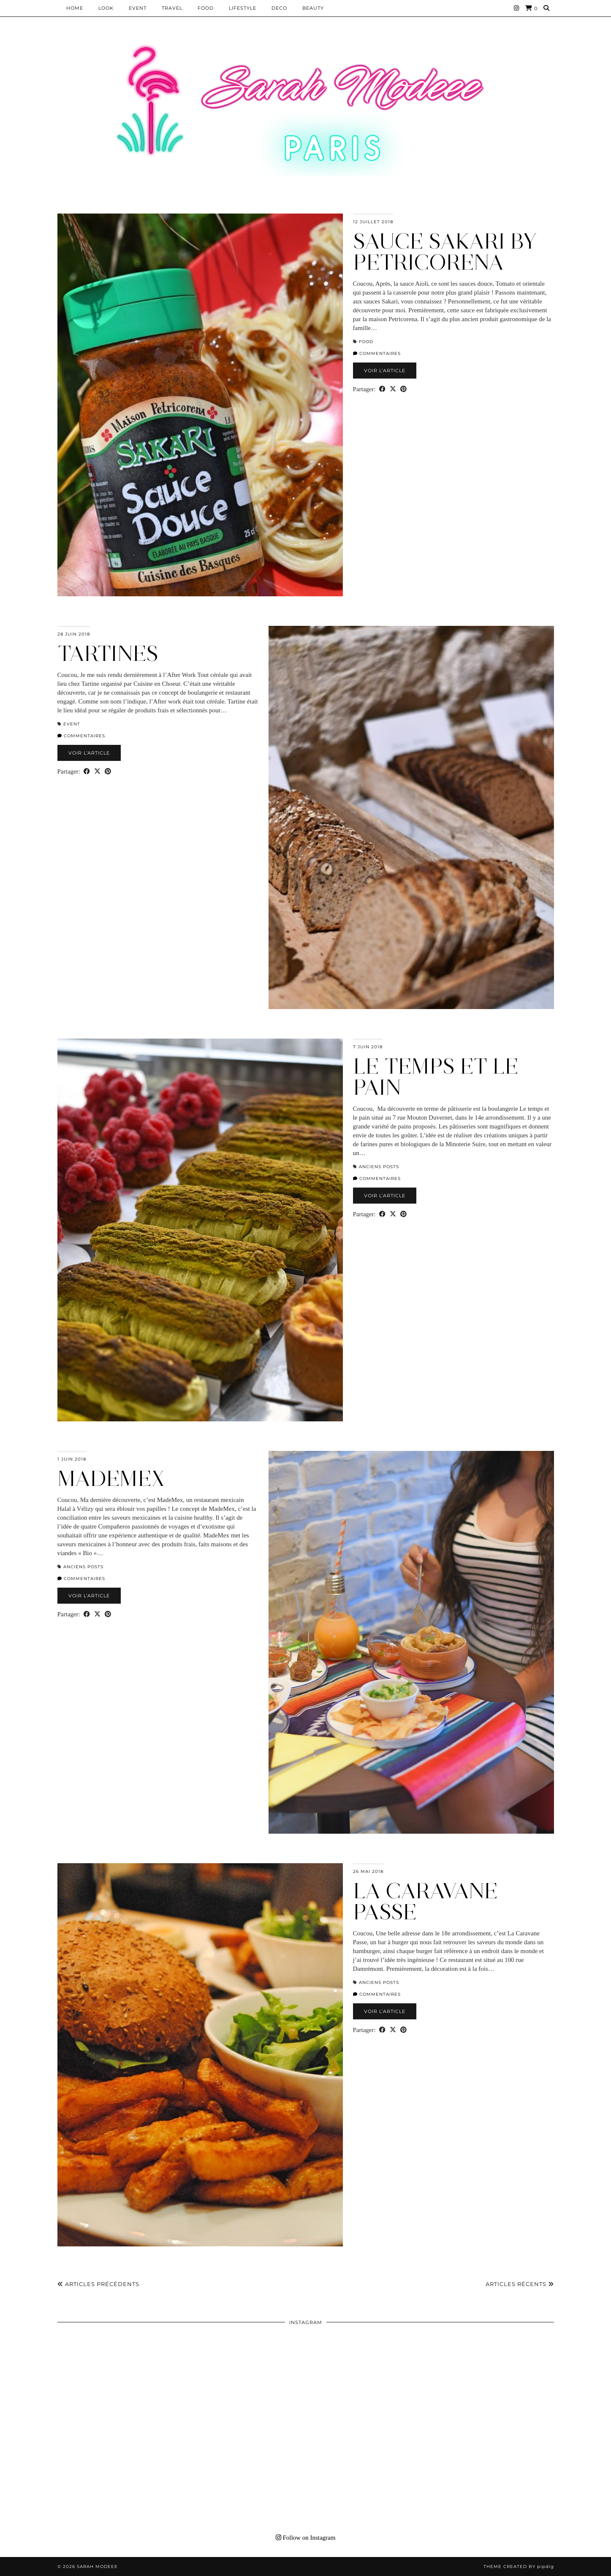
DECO (279, 8)
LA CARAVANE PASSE (425, 1901)
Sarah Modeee (97, 2566)
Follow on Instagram (306, 2537)
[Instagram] (516, 8)
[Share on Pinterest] (403, 389)
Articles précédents (98, 2284)
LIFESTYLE (242, 8)
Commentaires (377, 353)
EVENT (138, 8)
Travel (172, 8)
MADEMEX (111, 1478)
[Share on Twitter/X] (393, 389)
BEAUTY (313, 8)
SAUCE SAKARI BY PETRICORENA (445, 251)
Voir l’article (384, 370)
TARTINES (107, 653)
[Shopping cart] (531, 8)
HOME (74, 8)
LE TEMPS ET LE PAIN (436, 1076)
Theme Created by (518, 2566)
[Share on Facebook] (382, 389)
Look (106, 8)
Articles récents (520, 2284)
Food (206, 8)
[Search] (546, 8)
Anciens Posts (379, 1166)
